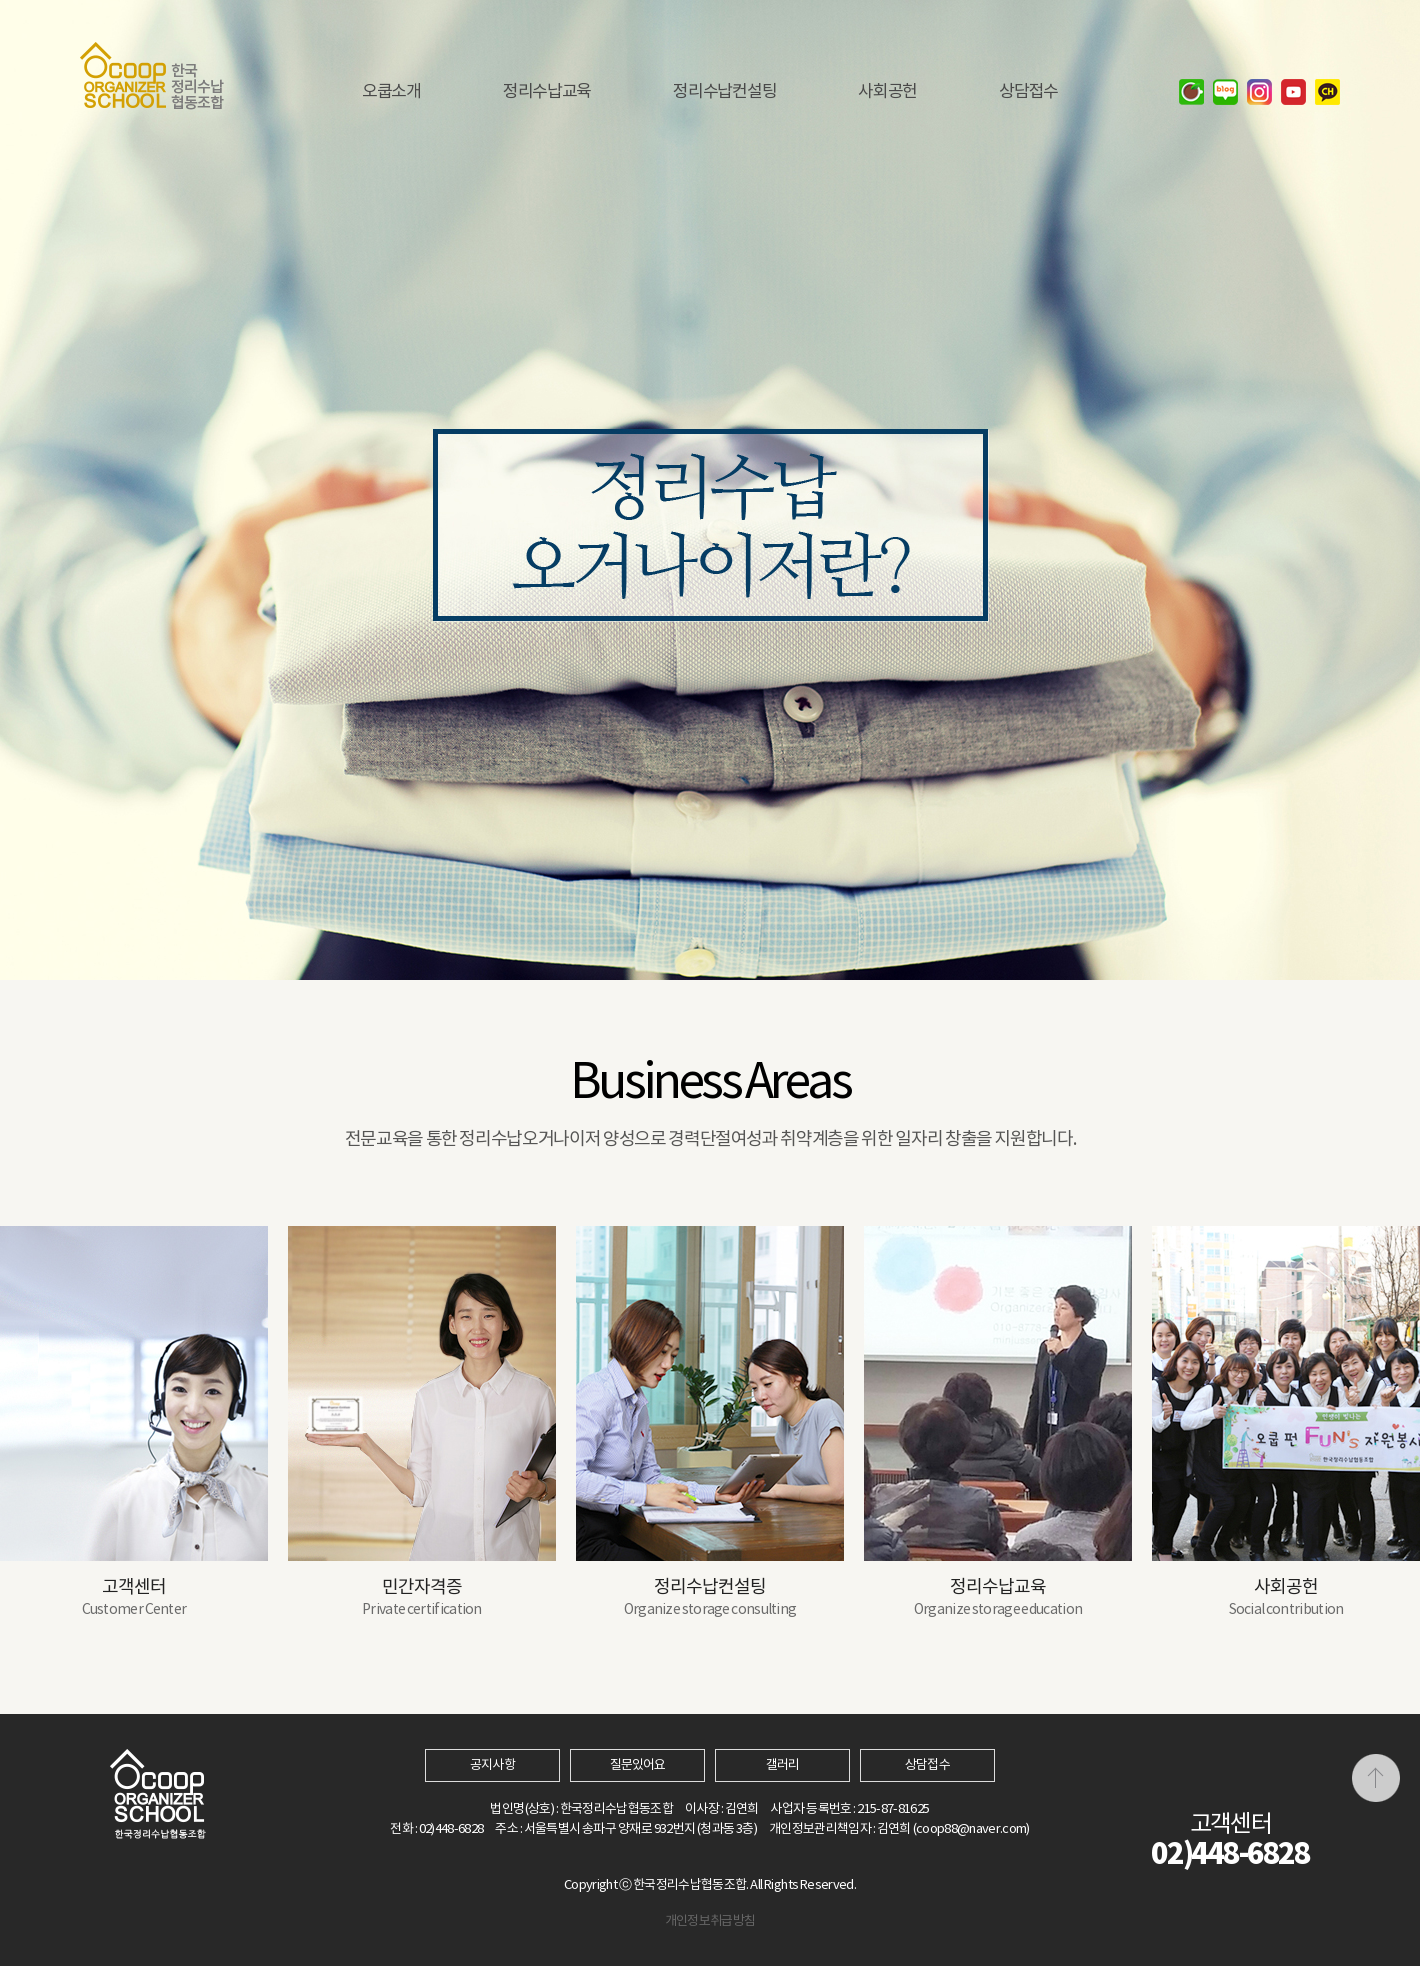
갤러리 (782, 1765)
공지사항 (492, 1765)
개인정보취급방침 (710, 1921)
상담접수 (927, 1765)
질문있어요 (637, 1765)
